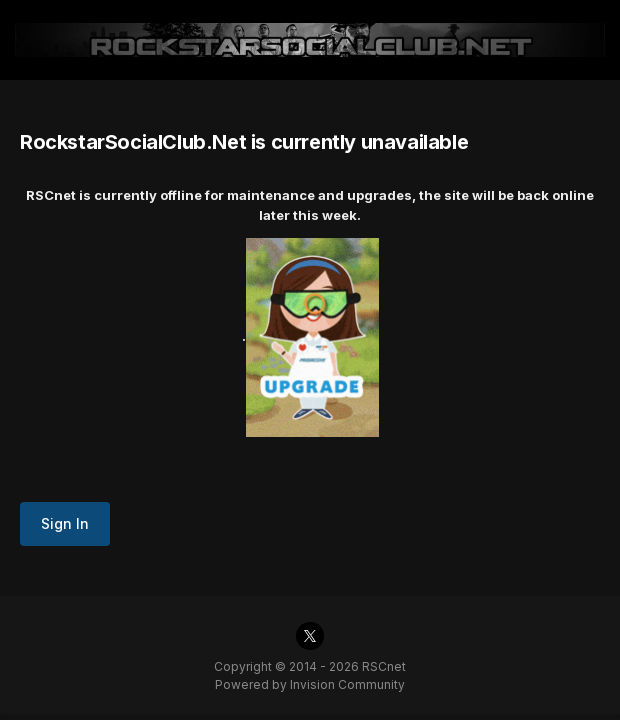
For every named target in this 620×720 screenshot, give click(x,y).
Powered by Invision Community (310, 684)
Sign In (65, 523)
